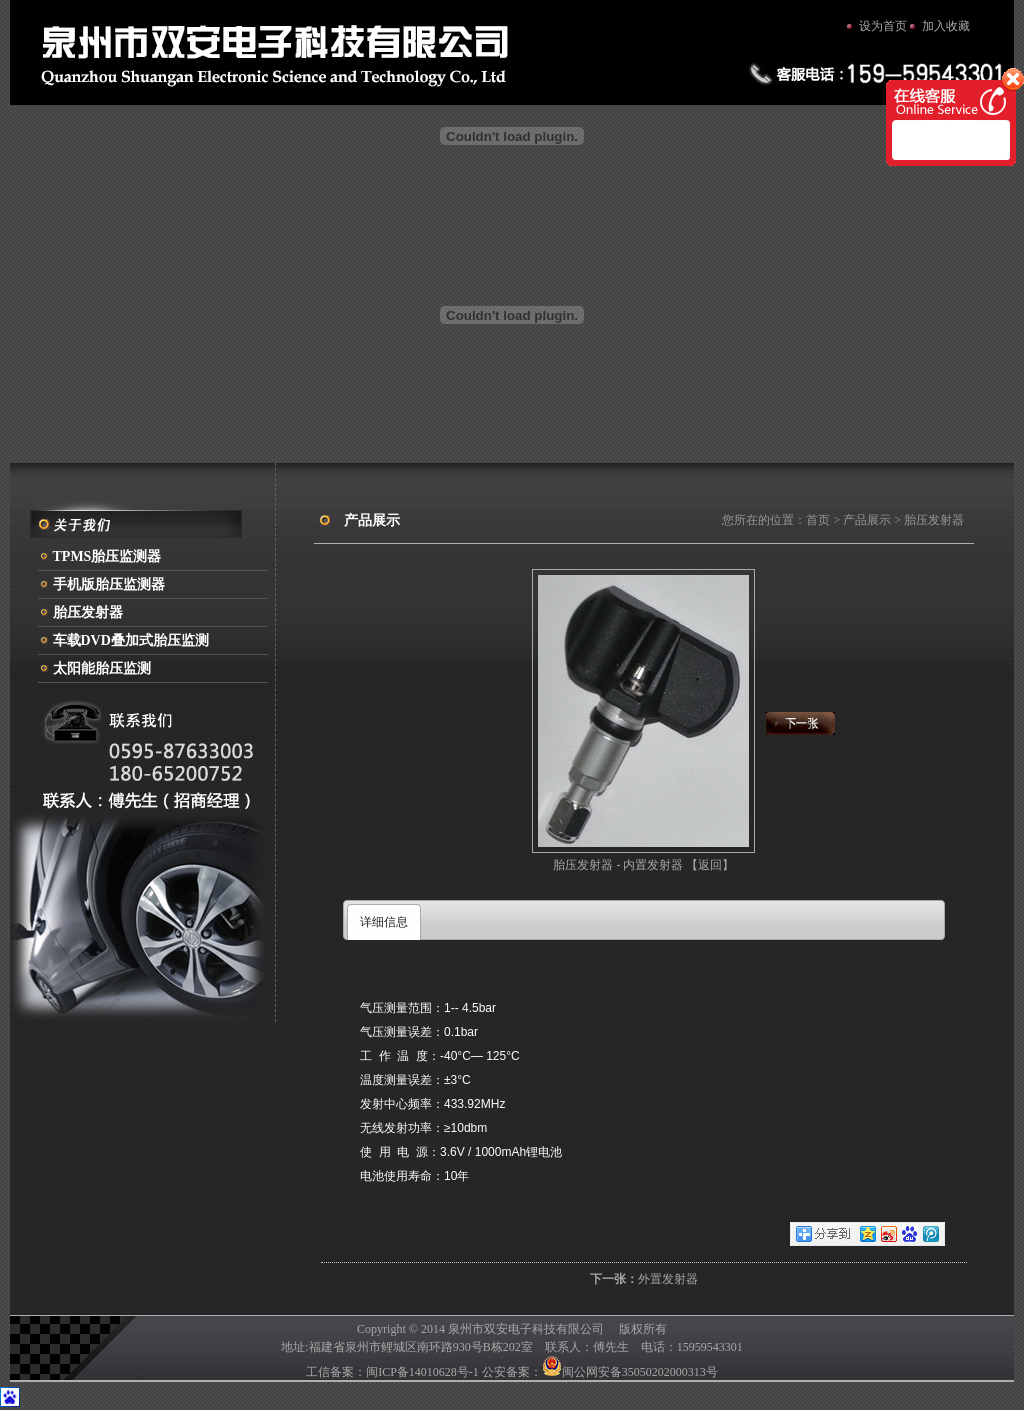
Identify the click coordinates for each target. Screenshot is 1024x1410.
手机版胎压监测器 (109, 584)
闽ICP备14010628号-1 (422, 1372)
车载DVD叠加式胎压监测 (131, 640)
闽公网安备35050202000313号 (630, 1372)
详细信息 (384, 922)
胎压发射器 (88, 612)
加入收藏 (946, 26)
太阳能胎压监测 (102, 668)
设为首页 (883, 26)
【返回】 (710, 865)
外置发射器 (668, 1279)
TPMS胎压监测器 (107, 556)
